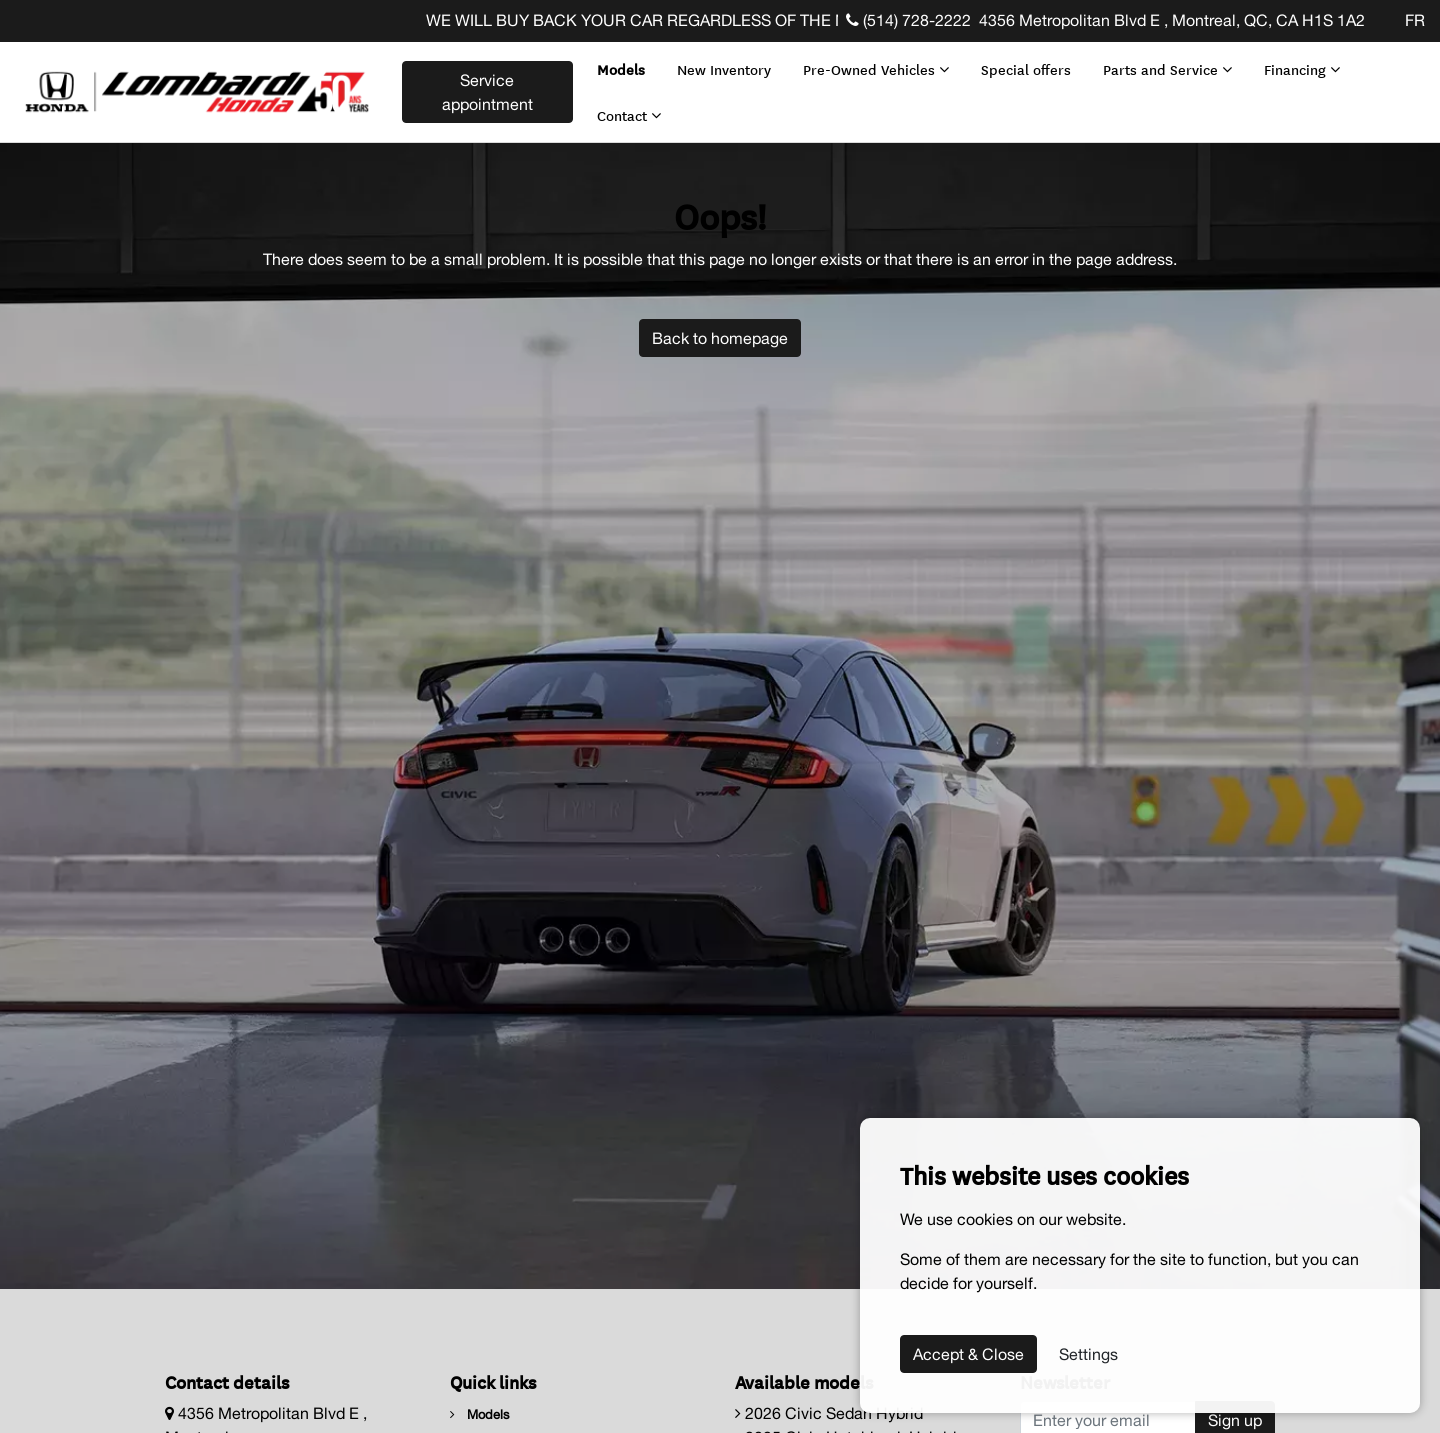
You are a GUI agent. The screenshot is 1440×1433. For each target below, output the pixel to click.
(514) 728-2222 (908, 20)
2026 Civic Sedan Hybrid (829, 1405)
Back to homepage (720, 329)
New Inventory (720, 65)
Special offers (1022, 65)
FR (1415, 20)
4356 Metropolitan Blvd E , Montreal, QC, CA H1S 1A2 (1172, 20)
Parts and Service (1163, 65)
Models (617, 65)
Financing (1298, 65)
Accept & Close (968, 1354)
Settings (1088, 1354)
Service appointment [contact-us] (484, 88)
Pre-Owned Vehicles (872, 65)
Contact (625, 110)
